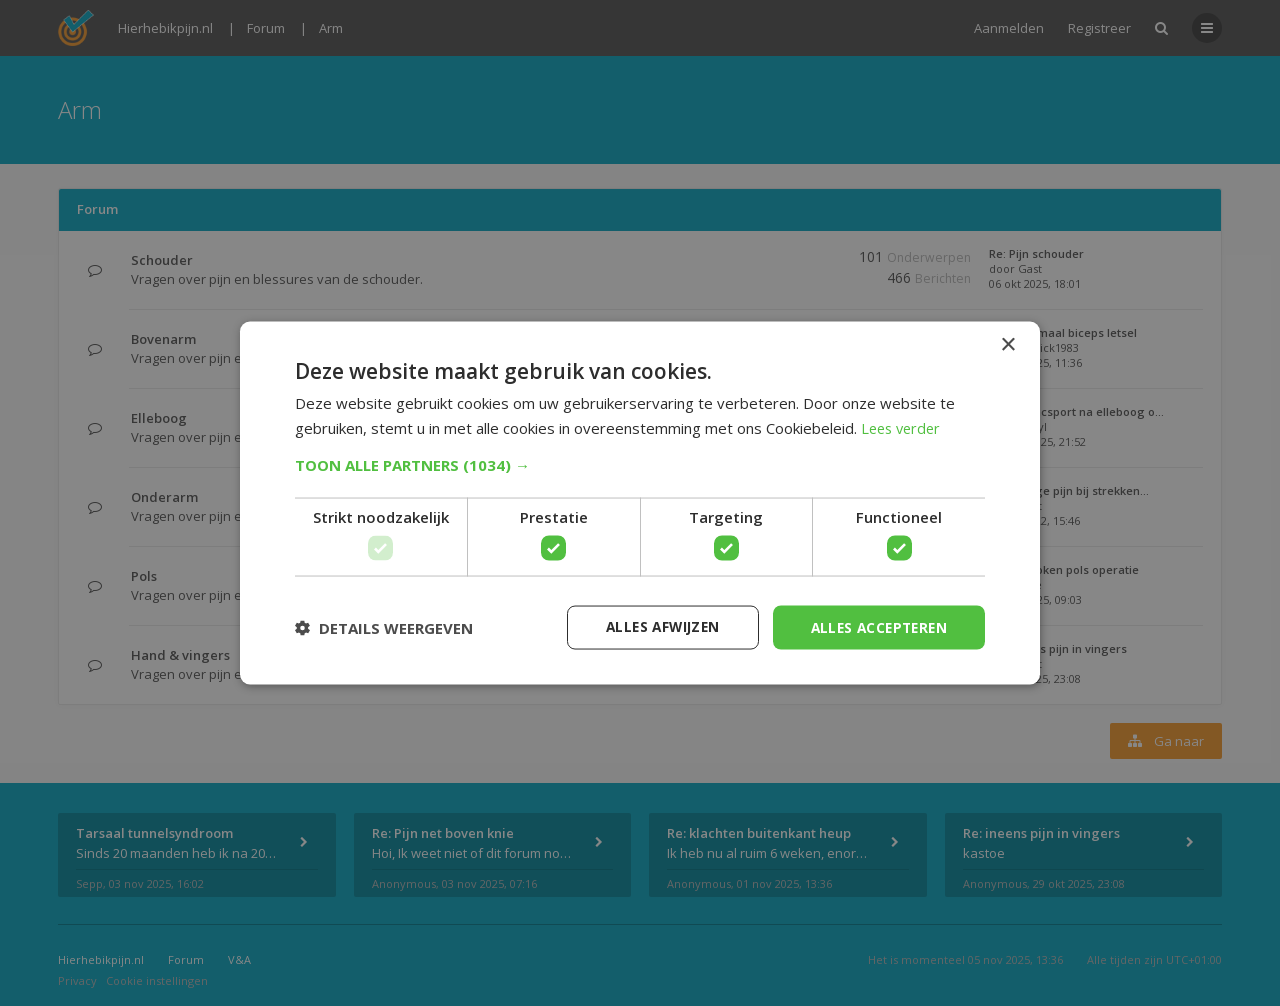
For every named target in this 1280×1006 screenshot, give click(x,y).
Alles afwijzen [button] (653, 626)
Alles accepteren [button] (875, 626)
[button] (640, 464)
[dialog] (640, 503)
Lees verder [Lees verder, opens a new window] (903, 427)
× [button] (1007, 344)
